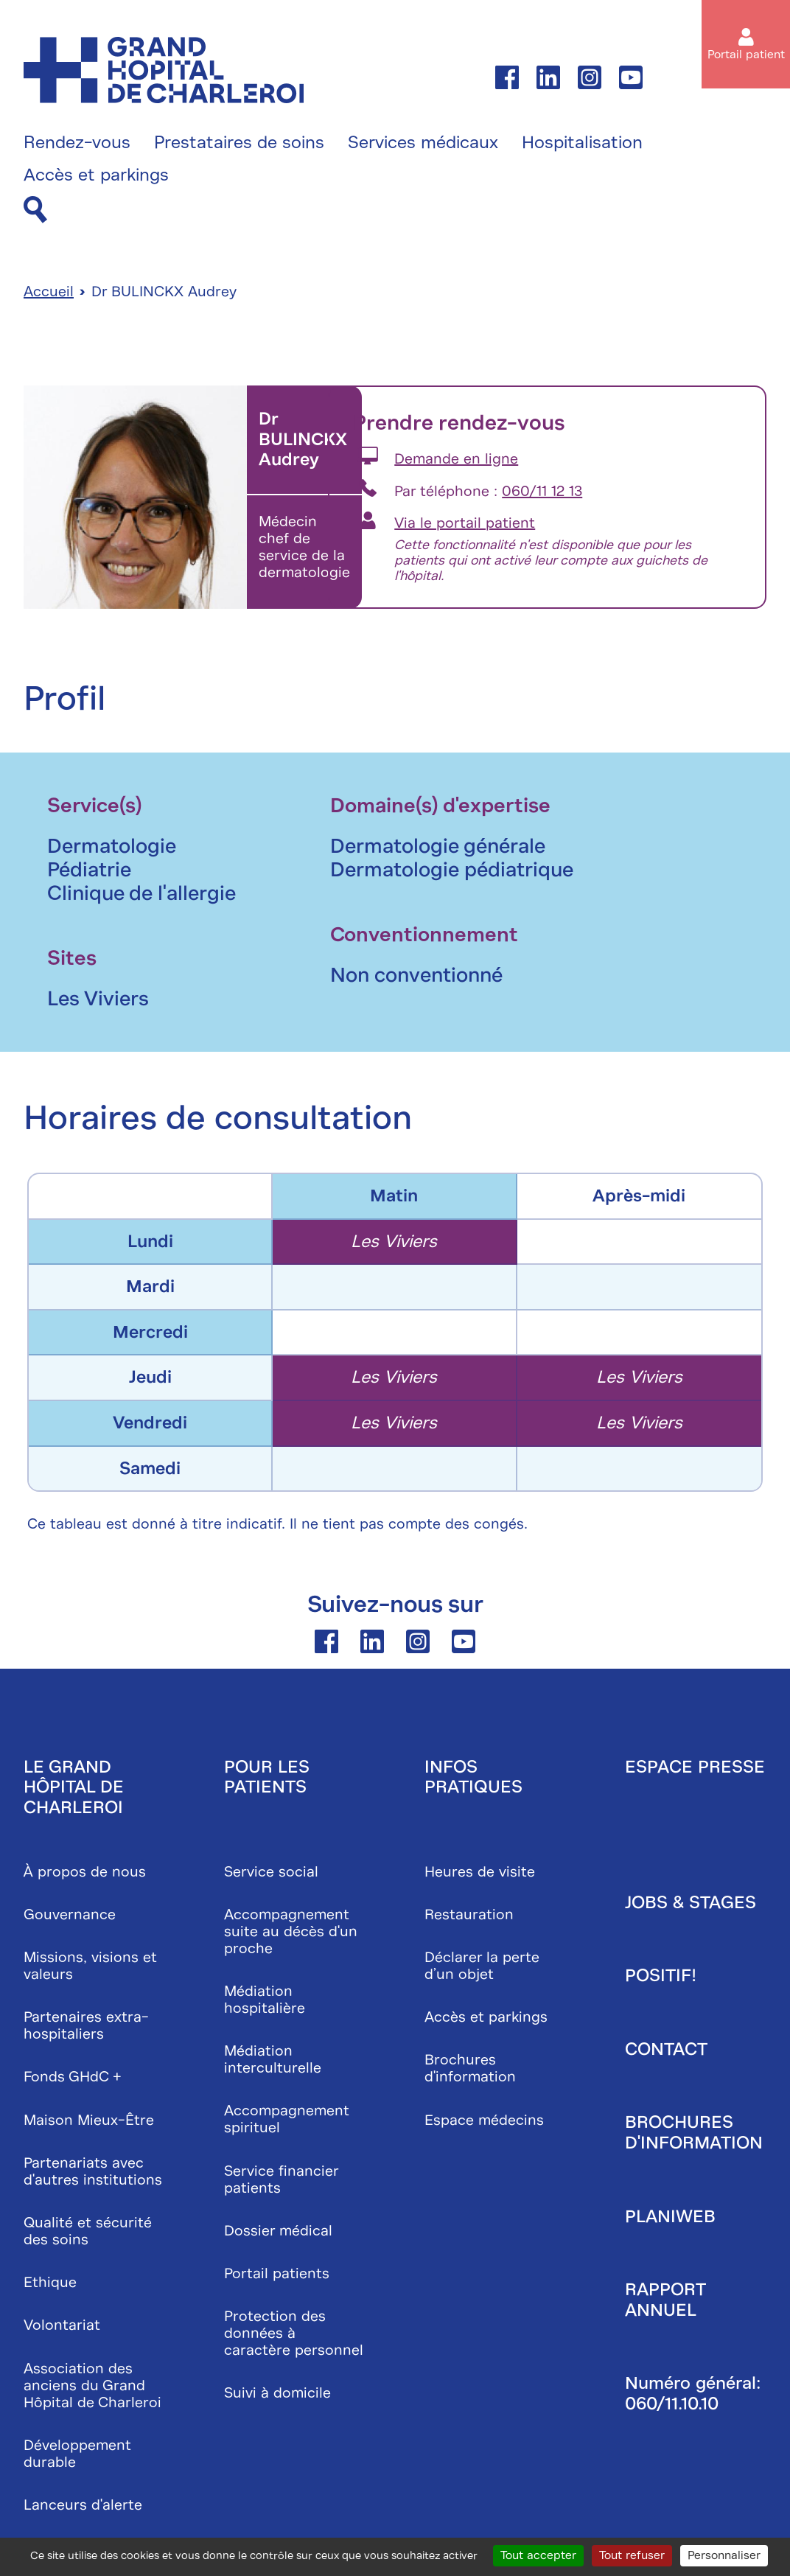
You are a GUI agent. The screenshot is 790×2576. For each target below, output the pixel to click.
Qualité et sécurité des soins (88, 2231)
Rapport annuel (665, 2299)
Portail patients (276, 2273)
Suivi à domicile (277, 2393)
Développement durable (77, 2453)
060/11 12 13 (542, 491)
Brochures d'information (470, 2068)
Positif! (660, 1975)
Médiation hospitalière (264, 1999)
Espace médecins (484, 2120)
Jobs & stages (690, 1902)
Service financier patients (281, 2179)
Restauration (469, 1914)
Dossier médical (278, 2230)
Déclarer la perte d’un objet (481, 1965)
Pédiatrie (89, 869)
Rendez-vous (77, 143)
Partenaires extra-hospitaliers (86, 2025)
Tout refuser (632, 2555)
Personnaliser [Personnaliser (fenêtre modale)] (724, 2555)
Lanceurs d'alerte (83, 2505)
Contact (666, 2049)
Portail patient (746, 54)
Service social (271, 1872)
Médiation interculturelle (272, 2059)
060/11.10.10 (672, 2403)
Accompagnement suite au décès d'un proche (290, 1931)
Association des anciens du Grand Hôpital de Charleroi (92, 2385)
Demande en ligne (456, 459)
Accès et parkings (96, 175)
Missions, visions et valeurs (90, 1965)
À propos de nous (85, 1872)
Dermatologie (111, 846)
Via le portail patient (464, 523)
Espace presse (695, 1767)
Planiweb (670, 2216)
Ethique (50, 2282)
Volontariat (62, 2325)
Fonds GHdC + (73, 2076)
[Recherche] (35, 210)
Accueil (49, 291)
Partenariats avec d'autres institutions (93, 2171)
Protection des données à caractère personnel (293, 2333)
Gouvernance (70, 1914)
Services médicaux (423, 143)
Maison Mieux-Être (89, 2120)
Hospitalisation (582, 143)
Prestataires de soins (239, 143)
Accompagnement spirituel (286, 2119)
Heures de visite (479, 1872)
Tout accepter (538, 2555)
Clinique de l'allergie (141, 893)
